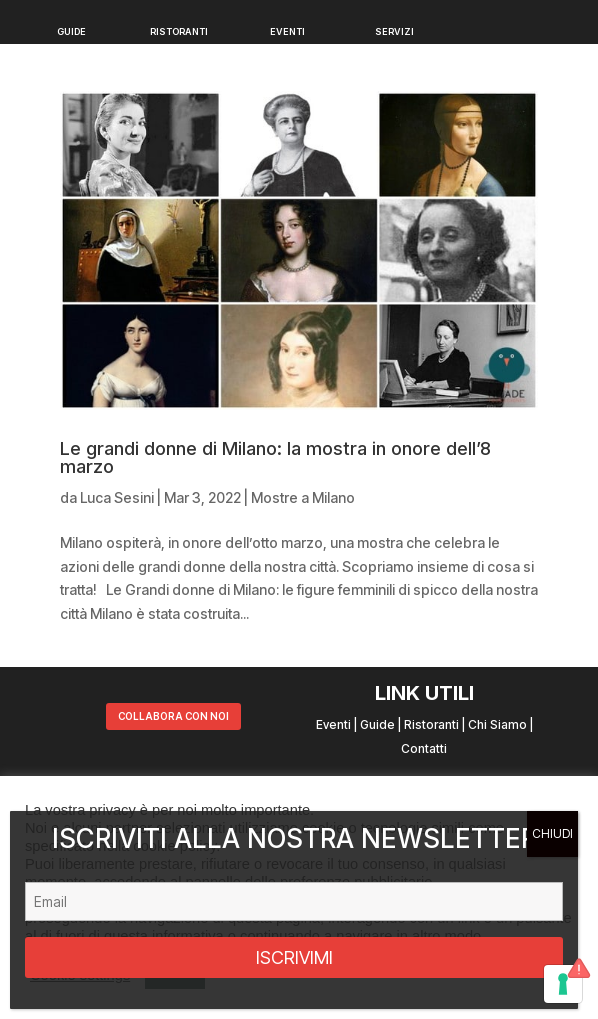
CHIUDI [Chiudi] (552, 833)
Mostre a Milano (303, 497)
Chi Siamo (497, 724)
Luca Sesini (117, 497)
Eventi (333, 724)
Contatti (424, 748)
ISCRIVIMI (294, 957)
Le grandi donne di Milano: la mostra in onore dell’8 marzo (275, 457)
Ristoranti (431, 724)
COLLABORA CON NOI (173, 716)
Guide (377, 724)
